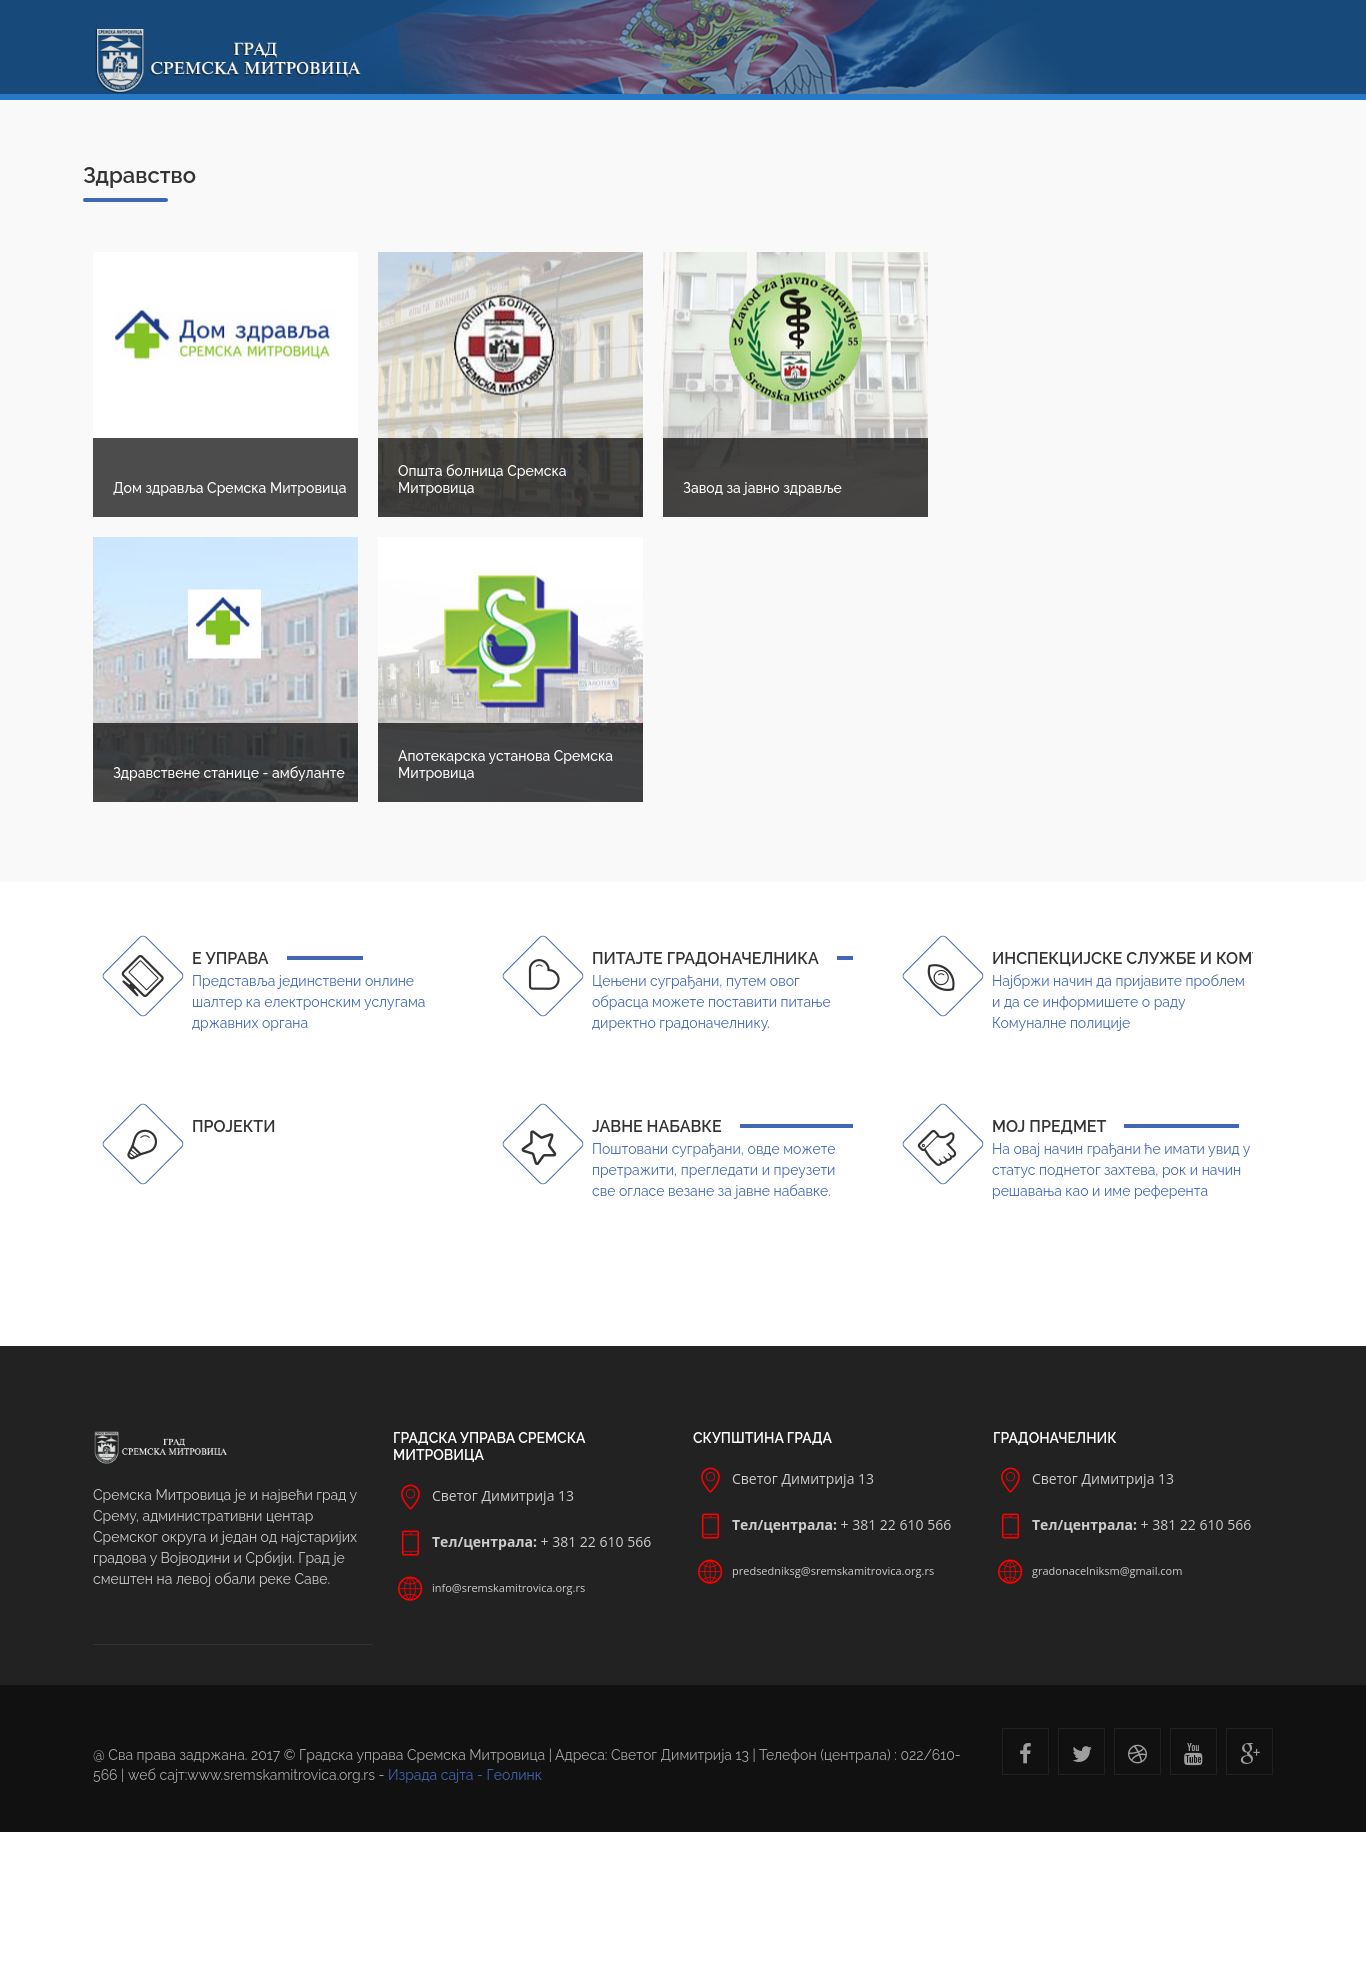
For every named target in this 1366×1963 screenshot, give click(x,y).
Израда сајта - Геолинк (465, 1775)
